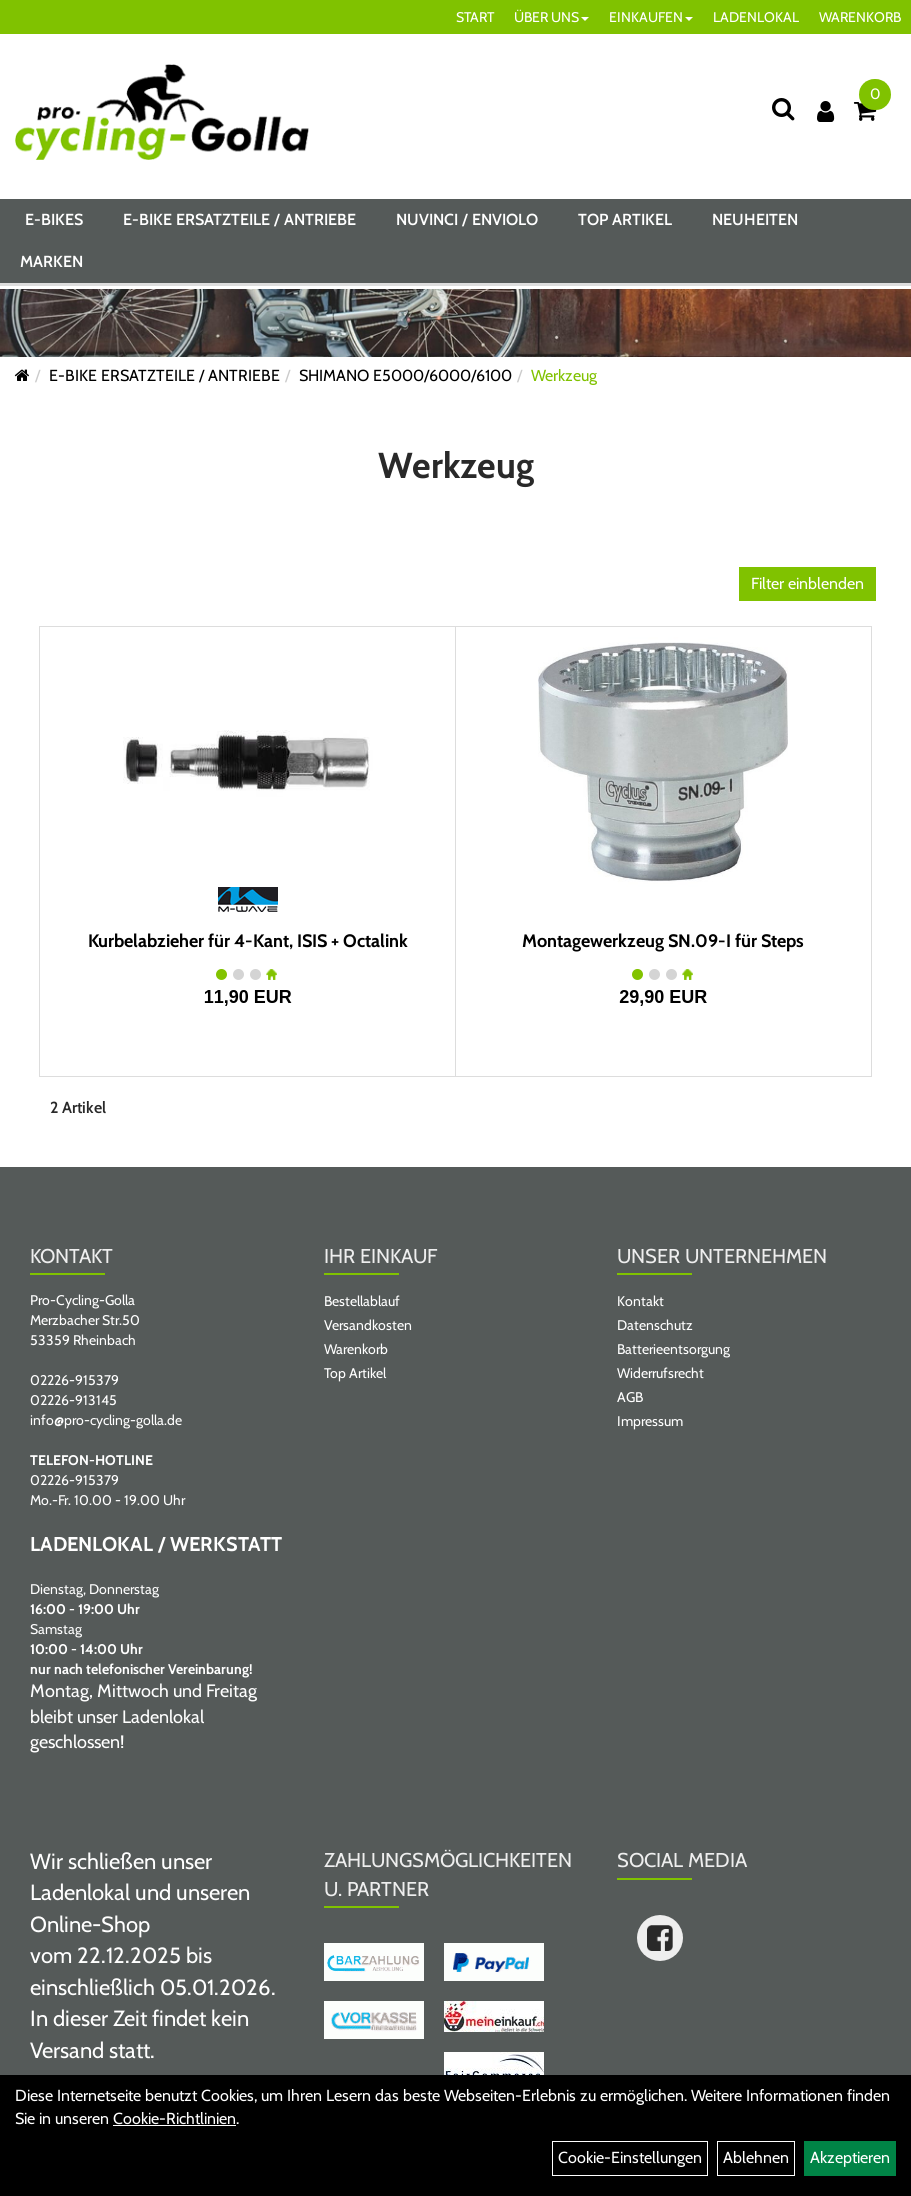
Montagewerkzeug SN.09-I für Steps (663, 941)
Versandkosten (368, 1325)
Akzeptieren (850, 2157)
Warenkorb (356, 1349)
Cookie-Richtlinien (174, 2118)
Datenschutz (655, 1325)
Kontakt (640, 1301)
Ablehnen (756, 2157)
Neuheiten (755, 223)
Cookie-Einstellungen (630, 2157)
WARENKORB (860, 17)
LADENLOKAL (756, 17)
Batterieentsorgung (673, 1349)
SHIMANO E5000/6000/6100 (405, 375)
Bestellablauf (362, 1301)
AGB (630, 1397)
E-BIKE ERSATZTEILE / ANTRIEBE (239, 223)
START (475, 17)
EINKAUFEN (651, 17)
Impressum (650, 1421)
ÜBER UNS (551, 17)
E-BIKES (54, 223)
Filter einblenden (807, 583)
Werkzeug (564, 375)
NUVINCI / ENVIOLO (467, 223)
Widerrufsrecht (660, 1373)
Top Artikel (625, 223)
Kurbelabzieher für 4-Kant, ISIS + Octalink (248, 941)
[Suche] (783, 108)
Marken (51, 265)
